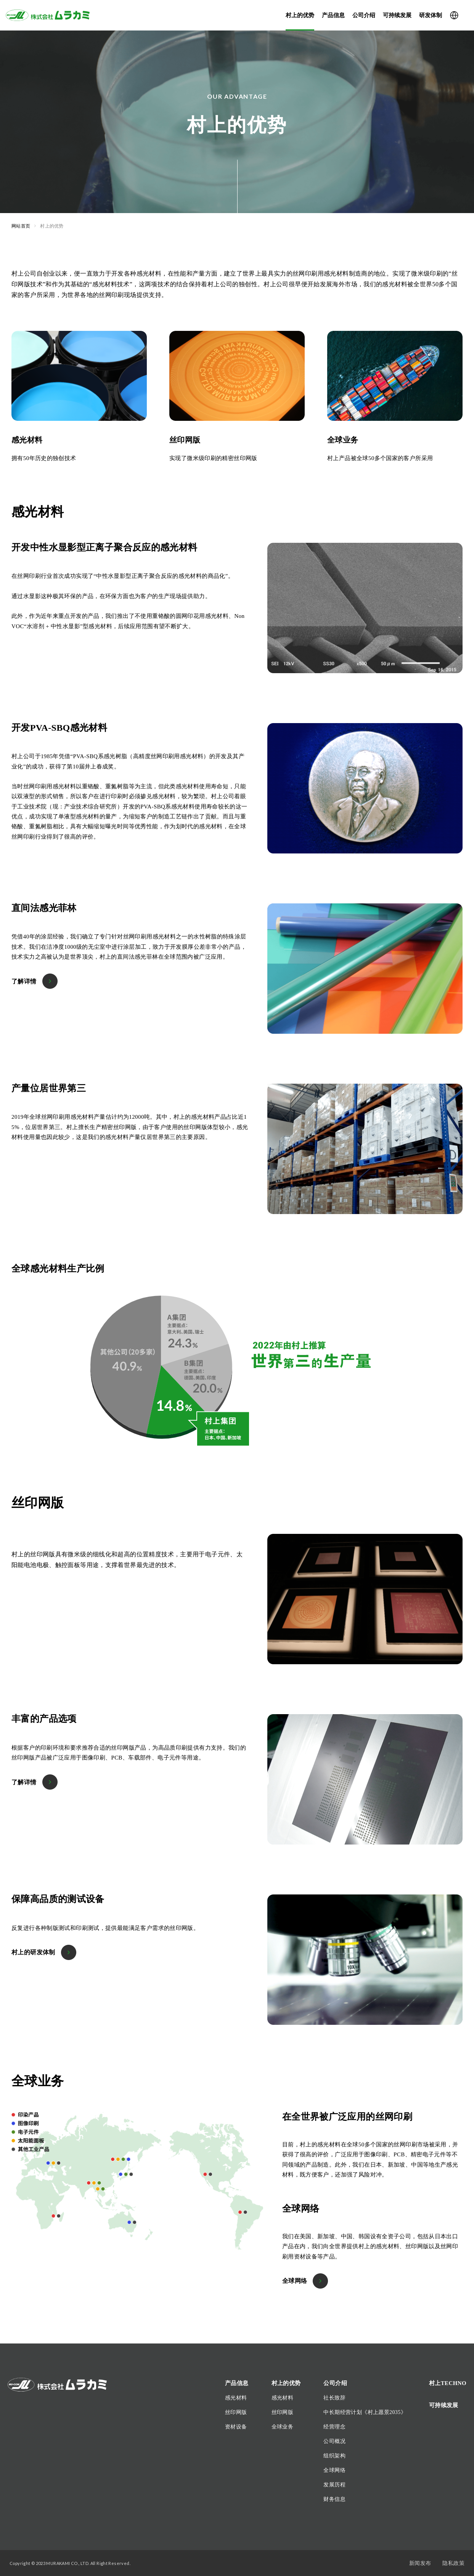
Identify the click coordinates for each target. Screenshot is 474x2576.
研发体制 (430, 15)
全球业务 (283, 2427)
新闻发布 (420, 2563)
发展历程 (334, 2485)
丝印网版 (236, 2412)
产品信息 (333, 15)
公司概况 (334, 2441)
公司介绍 (363, 15)
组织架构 (334, 2456)
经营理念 (334, 2427)
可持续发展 (397, 15)
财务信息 (334, 2499)
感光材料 (236, 2398)
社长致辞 (334, 2398)
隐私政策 (453, 2563)
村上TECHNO (447, 2383)
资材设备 (236, 2427)
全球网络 (294, 2281)
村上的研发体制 (33, 1952)
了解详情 (24, 981)
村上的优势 (300, 15)
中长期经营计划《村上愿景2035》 (364, 2412)
